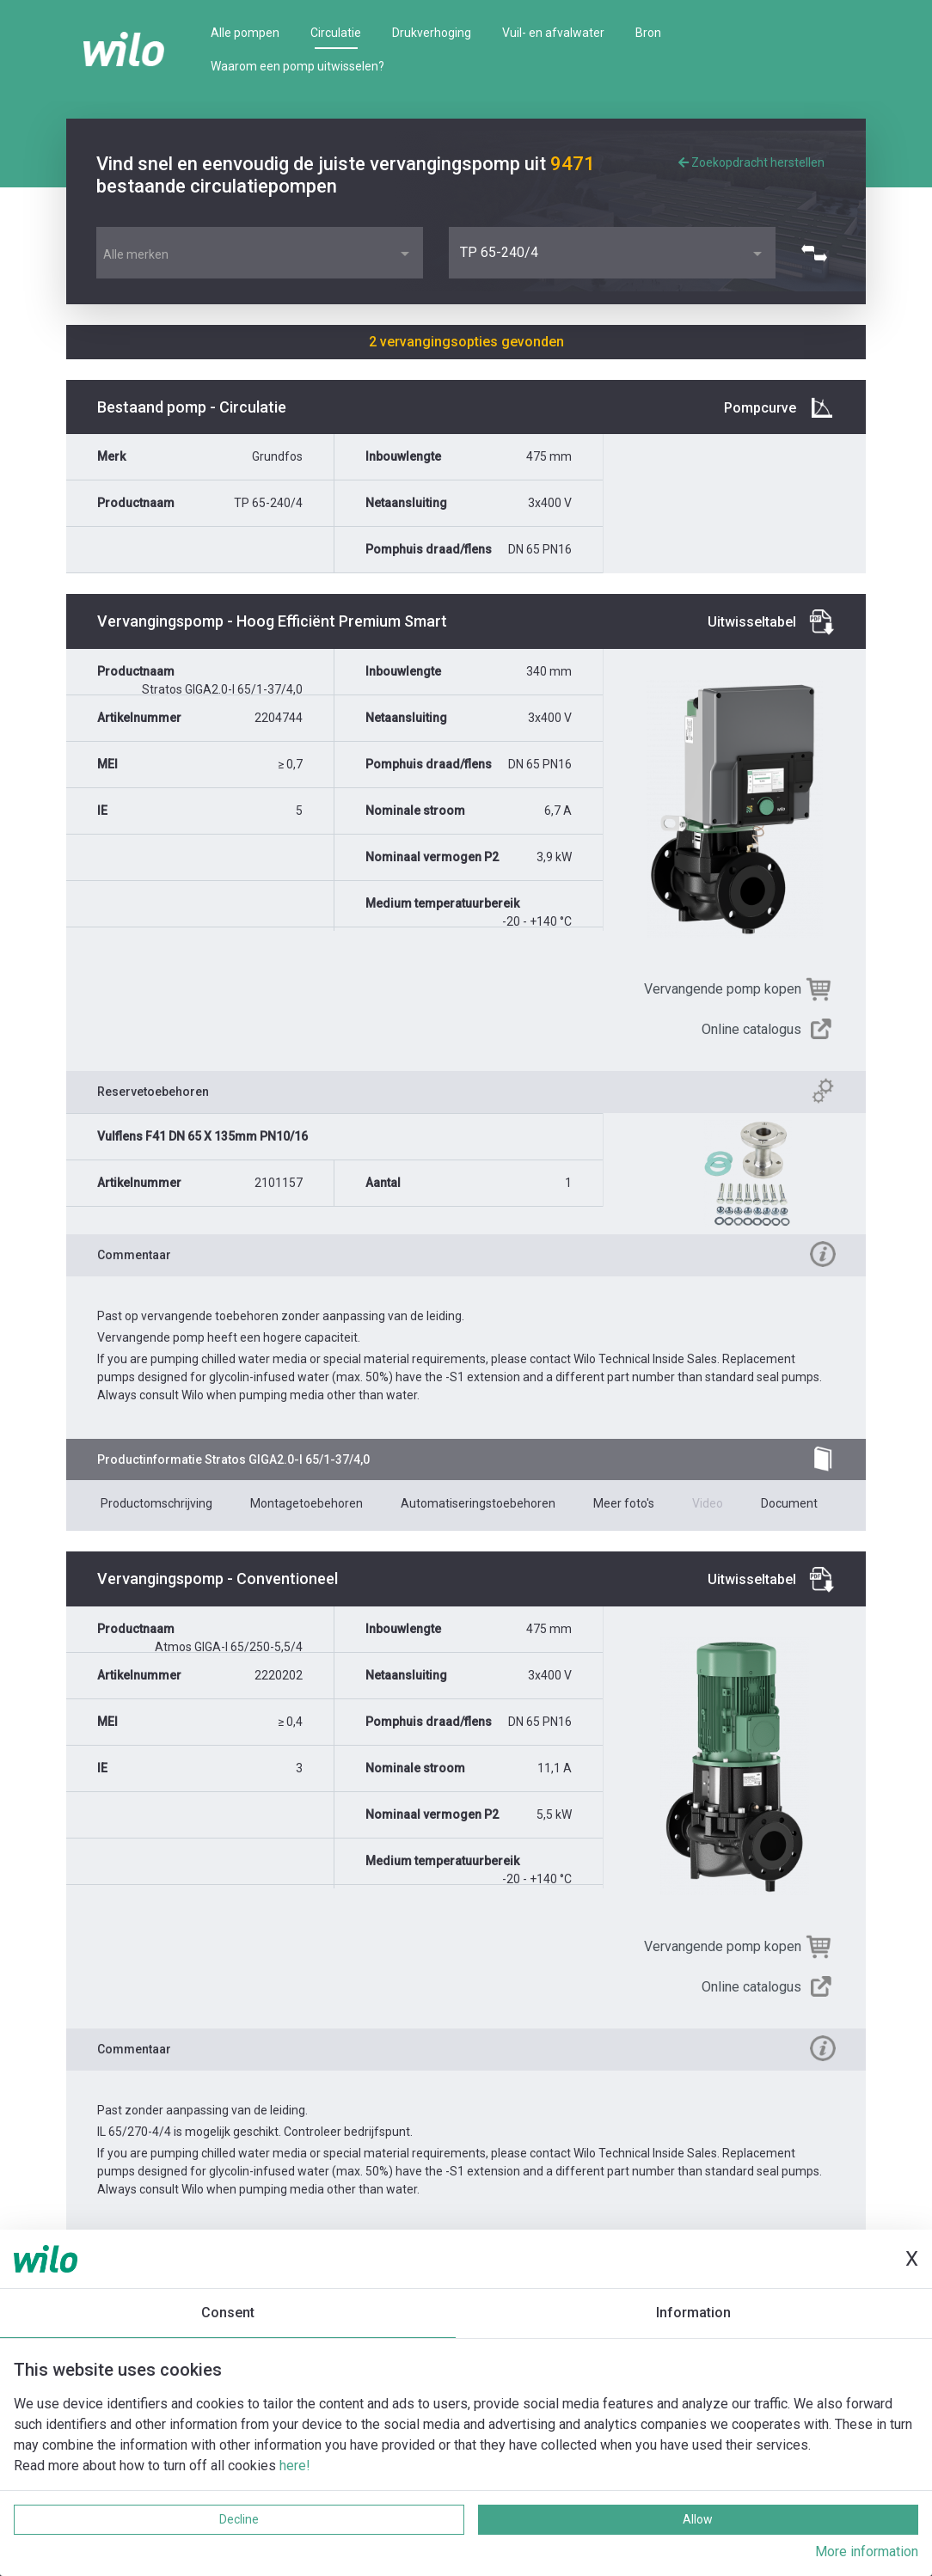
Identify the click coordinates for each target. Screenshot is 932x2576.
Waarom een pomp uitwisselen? (297, 66)
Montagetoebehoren (306, 1503)
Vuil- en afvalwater (553, 33)
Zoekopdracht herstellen (751, 162)
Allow (698, 2519)
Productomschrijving (156, 1503)
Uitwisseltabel (752, 622)
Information (693, 2312)
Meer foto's (623, 1503)
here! (294, 2465)
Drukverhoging (431, 33)
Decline (239, 2519)
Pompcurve (760, 408)
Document (789, 1503)
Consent (227, 2312)
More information (866, 2551)
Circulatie (335, 33)
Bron (648, 33)
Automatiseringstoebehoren (478, 1503)
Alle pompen (245, 33)
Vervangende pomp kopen (722, 989)
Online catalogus (751, 1029)
